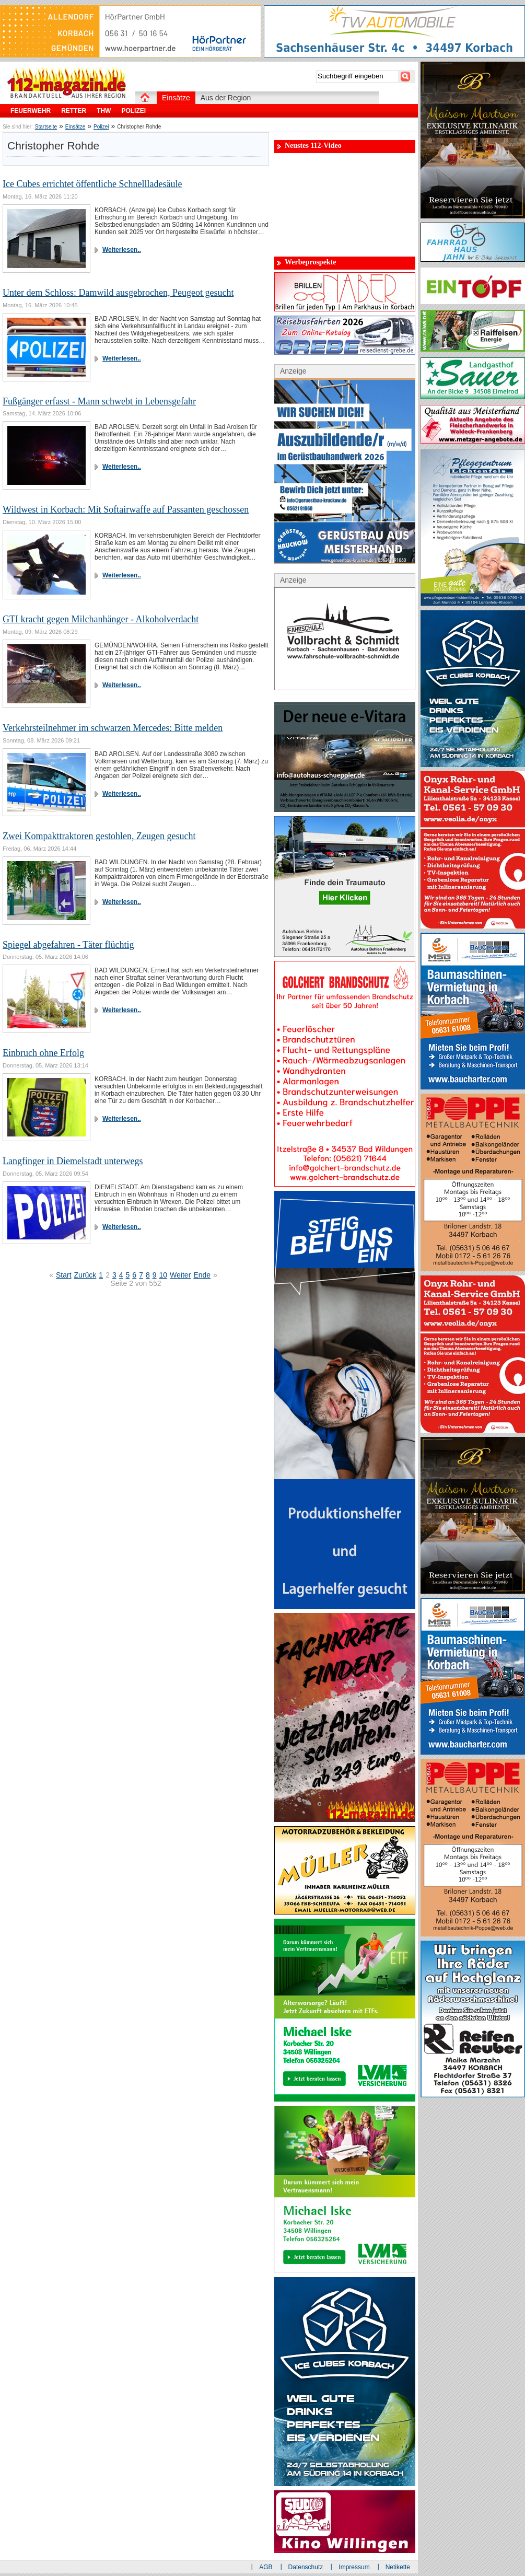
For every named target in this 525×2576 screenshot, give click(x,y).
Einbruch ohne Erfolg (43, 1053)
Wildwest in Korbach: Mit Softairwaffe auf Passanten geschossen (126, 509)
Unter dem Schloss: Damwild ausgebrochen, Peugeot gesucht (118, 292)
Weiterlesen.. (121, 249)
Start (64, 1275)
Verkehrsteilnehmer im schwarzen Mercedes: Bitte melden (113, 728)
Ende (202, 1275)
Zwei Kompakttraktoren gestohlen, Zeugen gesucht (99, 836)
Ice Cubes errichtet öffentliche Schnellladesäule (92, 184)
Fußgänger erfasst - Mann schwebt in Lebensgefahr (99, 401)
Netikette (398, 2567)
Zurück (85, 1275)
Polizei (101, 127)
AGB (265, 2567)
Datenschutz (305, 2567)
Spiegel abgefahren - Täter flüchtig (68, 944)
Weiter (180, 1275)
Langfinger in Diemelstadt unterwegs (73, 1161)
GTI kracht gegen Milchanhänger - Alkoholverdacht (101, 619)
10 (163, 1275)
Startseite (46, 127)
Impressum (354, 2567)
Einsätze (75, 127)
